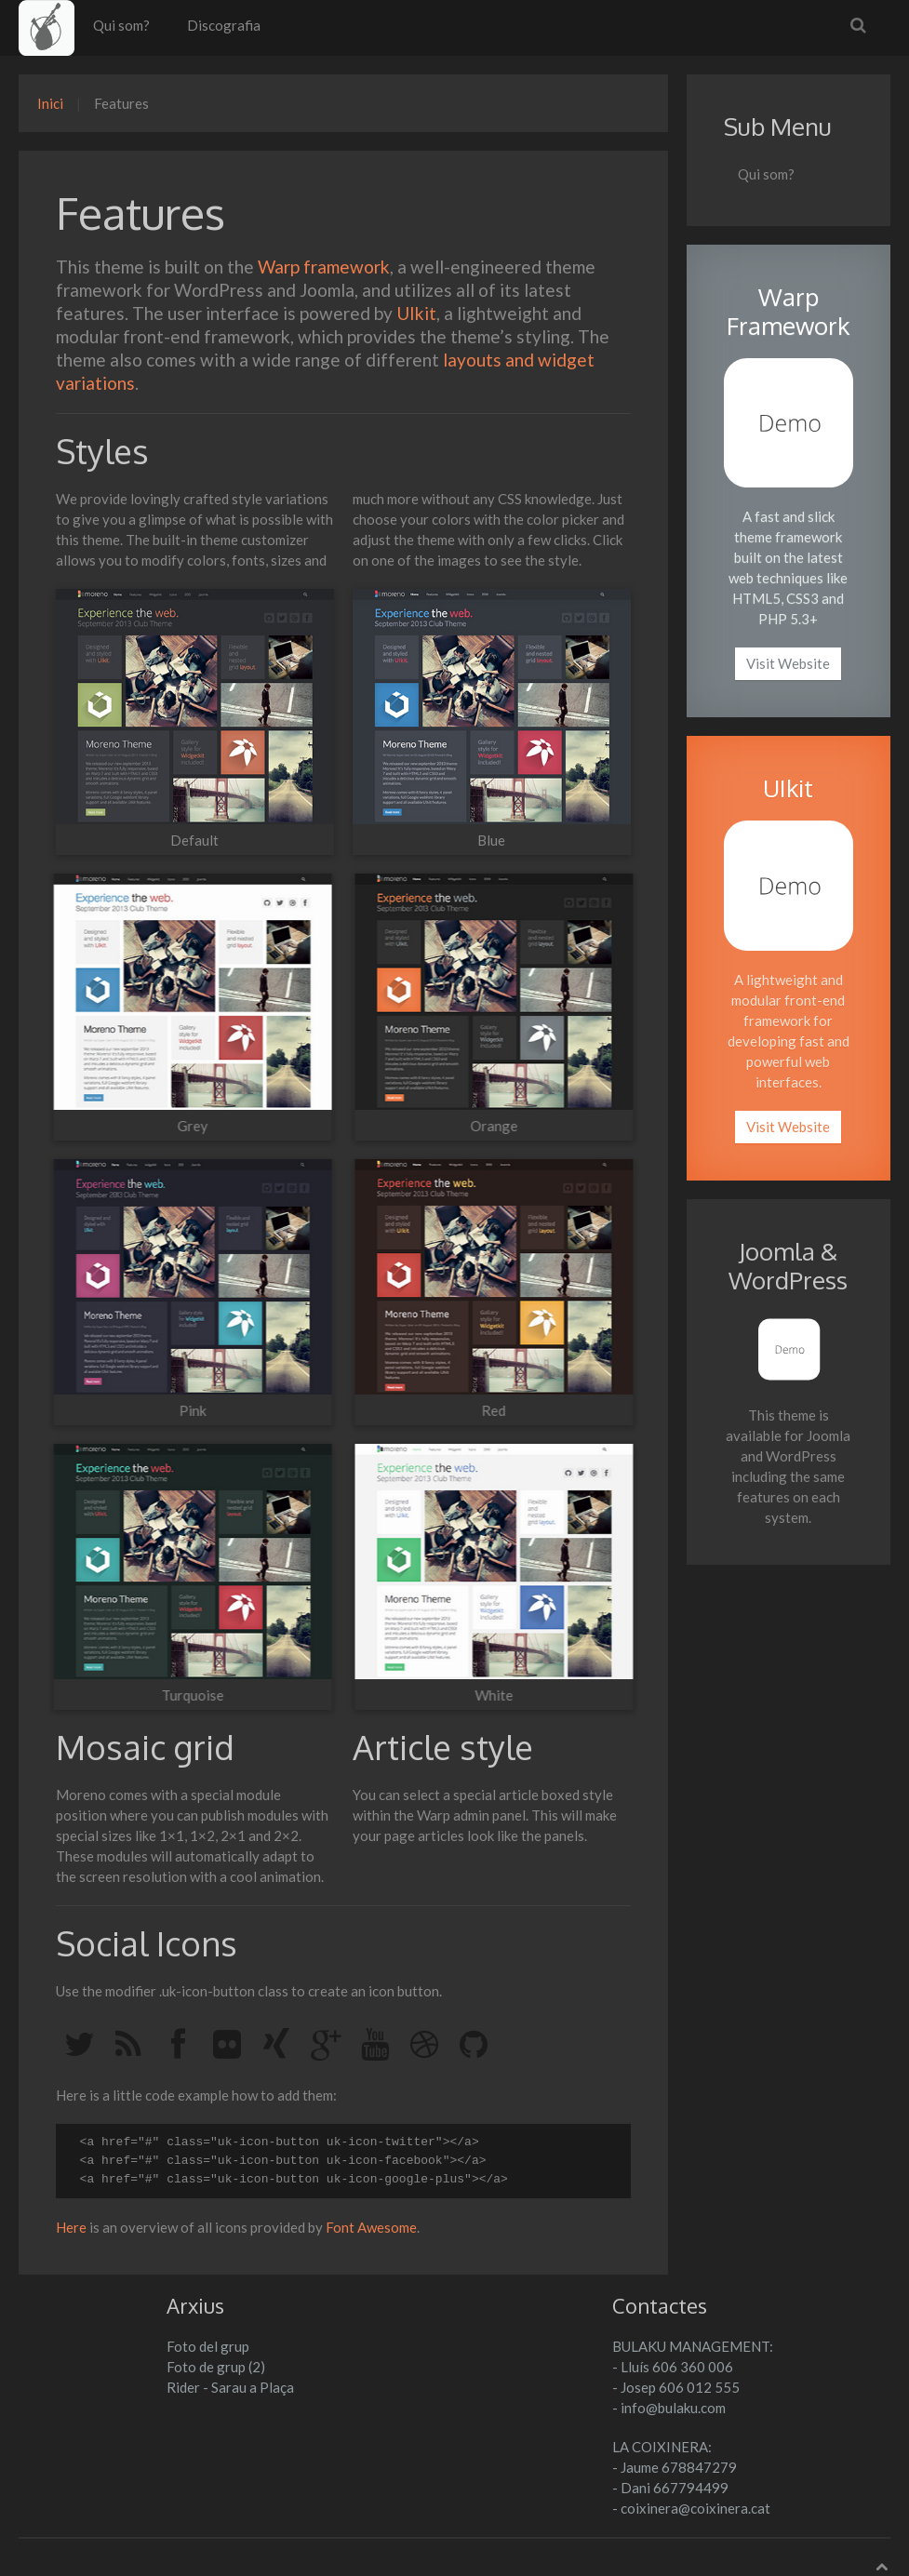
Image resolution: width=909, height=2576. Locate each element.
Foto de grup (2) (216, 2366)
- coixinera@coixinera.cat (691, 2508)
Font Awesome (371, 2227)
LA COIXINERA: (662, 2446)
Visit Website (788, 663)
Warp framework (324, 266)
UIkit (416, 313)
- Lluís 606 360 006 (672, 2366)
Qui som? (121, 25)
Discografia (224, 25)
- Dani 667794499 (670, 2487)
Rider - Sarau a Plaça (230, 2387)
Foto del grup (208, 2346)
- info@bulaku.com (669, 2407)
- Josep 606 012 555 (676, 2387)
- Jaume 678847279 (674, 2467)
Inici (50, 103)
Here (71, 2227)
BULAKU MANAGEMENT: (692, 2346)
